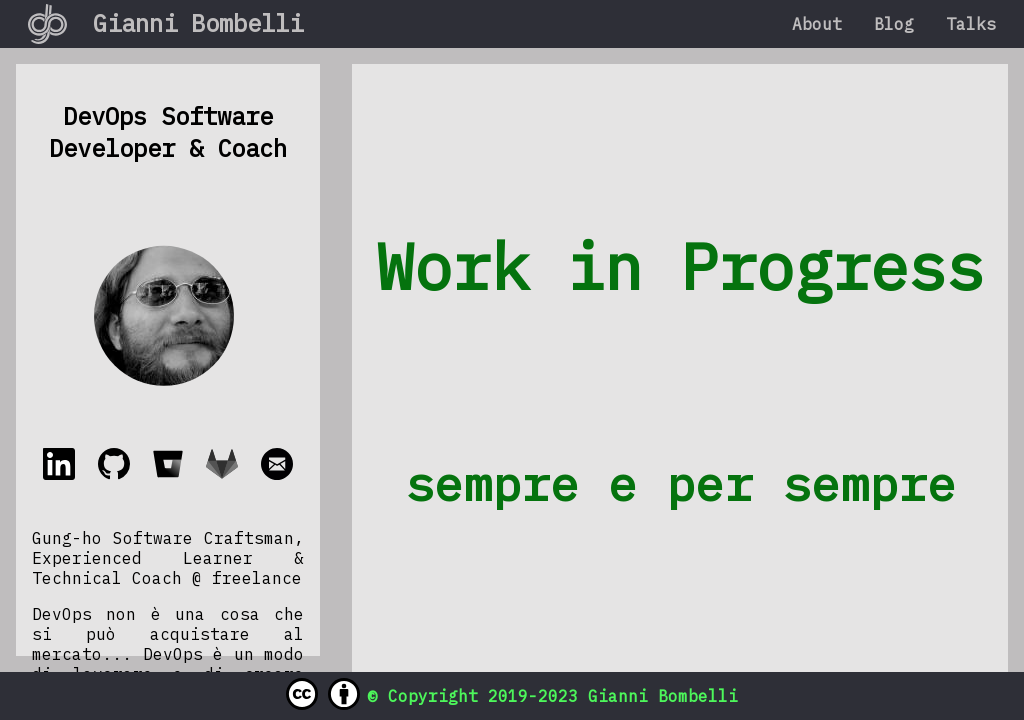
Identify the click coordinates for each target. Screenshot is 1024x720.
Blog (894, 24)
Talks (971, 24)
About (817, 24)
